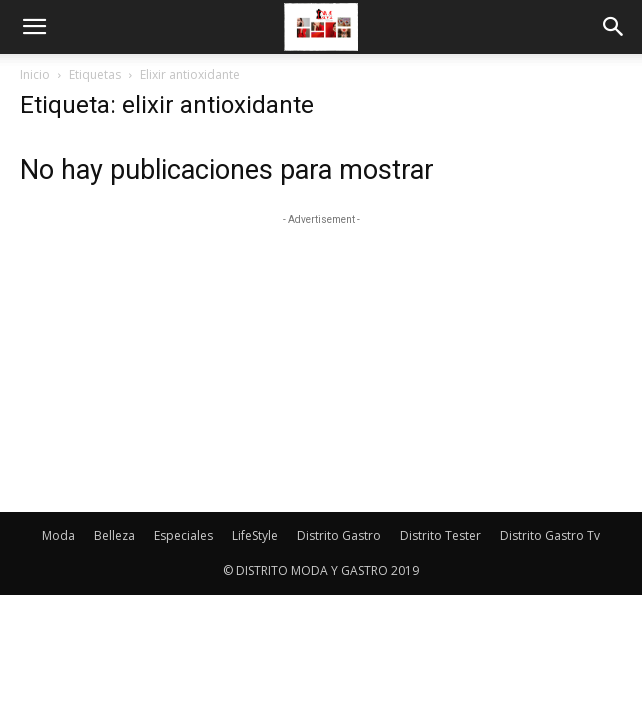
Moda (58, 535)
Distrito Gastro (339, 535)
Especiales (183, 535)
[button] (34, 27)
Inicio (35, 74)
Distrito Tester (440, 535)
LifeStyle (255, 535)
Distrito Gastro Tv (550, 535)
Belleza (114, 535)
